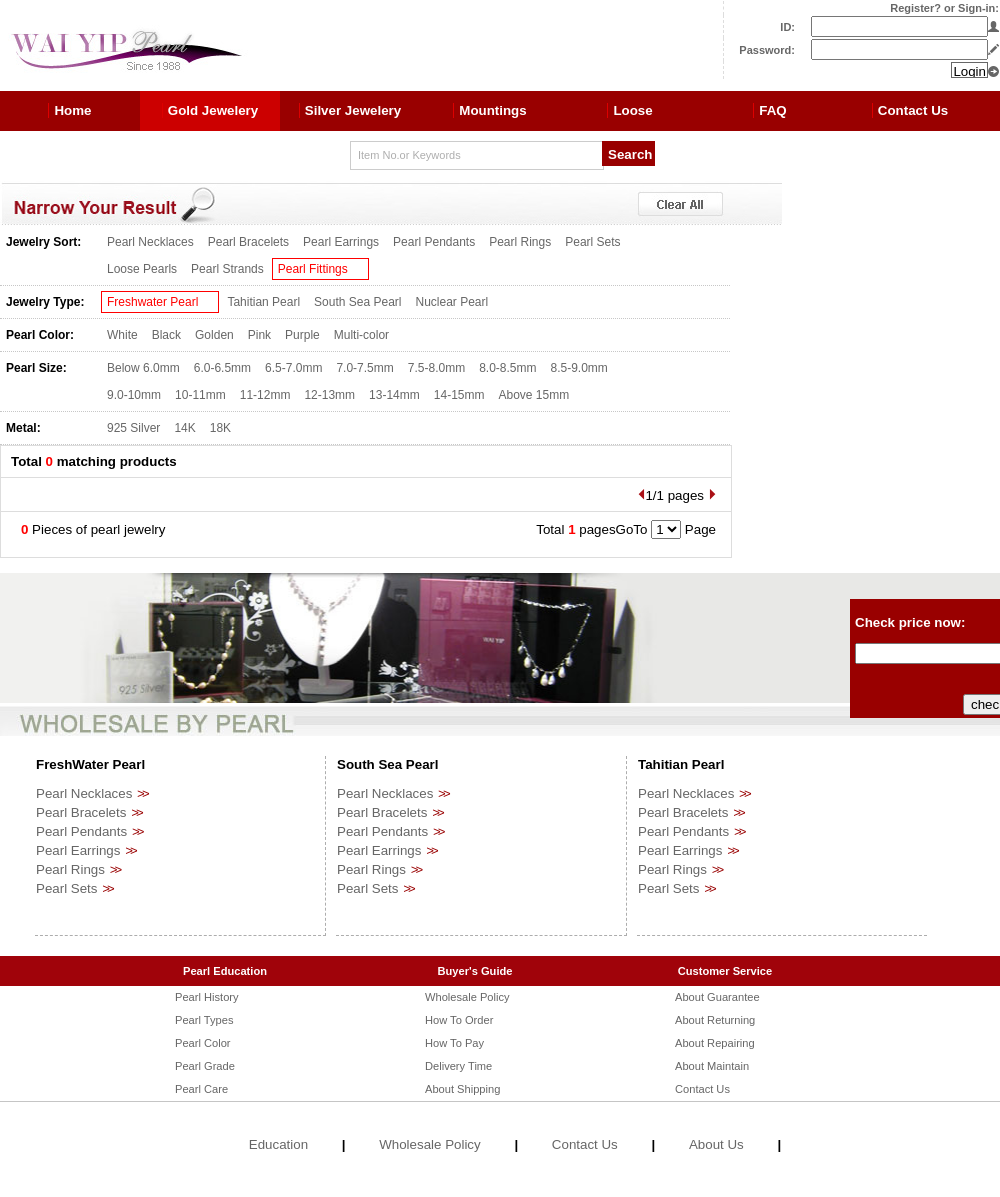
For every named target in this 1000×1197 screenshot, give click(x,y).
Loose (632, 110)
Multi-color (361, 335)
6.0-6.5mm (222, 368)
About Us (716, 1144)
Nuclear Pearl (452, 302)
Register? (915, 8)
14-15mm (459, 395)
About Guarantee (717, 997)
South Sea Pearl (357, 302)
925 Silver (133, 428)
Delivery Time (458, 1066)
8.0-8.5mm (507, 368)
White (122, 335)
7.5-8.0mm (436, 368)
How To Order (459, 1020)
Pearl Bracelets (248, 242)
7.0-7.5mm (364, 368)
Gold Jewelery (213, 110)
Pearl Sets (592, 242)
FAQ (772, 110)
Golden (214, 335)
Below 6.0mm (143, 368)
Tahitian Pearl (263, 302)
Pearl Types (204, 1020)
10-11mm (200, 395)
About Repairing (715, 1043)
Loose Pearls (142, 269)
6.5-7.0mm (293, 368)
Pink (259, 335)
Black (166, 335)
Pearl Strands (227, 269)
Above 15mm (533, 395)
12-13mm (329, 395)
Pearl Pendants (434, 242)
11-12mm (265, 395)
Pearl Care (201, 1089)
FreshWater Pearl (90, 764)
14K (184, 428)
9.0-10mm (134, 395)
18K (220, 428)
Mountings (492, 110)
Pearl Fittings (313, 269)
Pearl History (207, 997)
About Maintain (712, 1066)
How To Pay (454, 1043)
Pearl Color (203, 1043)
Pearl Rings (520, 242)
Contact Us (913, 110)
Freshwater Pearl (152, 302)
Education (278, 1144)
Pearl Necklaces (150, 242)
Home (72, 110)
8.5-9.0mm (579, 368)
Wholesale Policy (467, 997)
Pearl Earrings (341, 242)
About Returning (715, 1020)
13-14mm (394, 395)
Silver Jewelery (353, 110)
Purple (302, 335)
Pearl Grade (205, 1066)
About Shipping (462, 1089)
